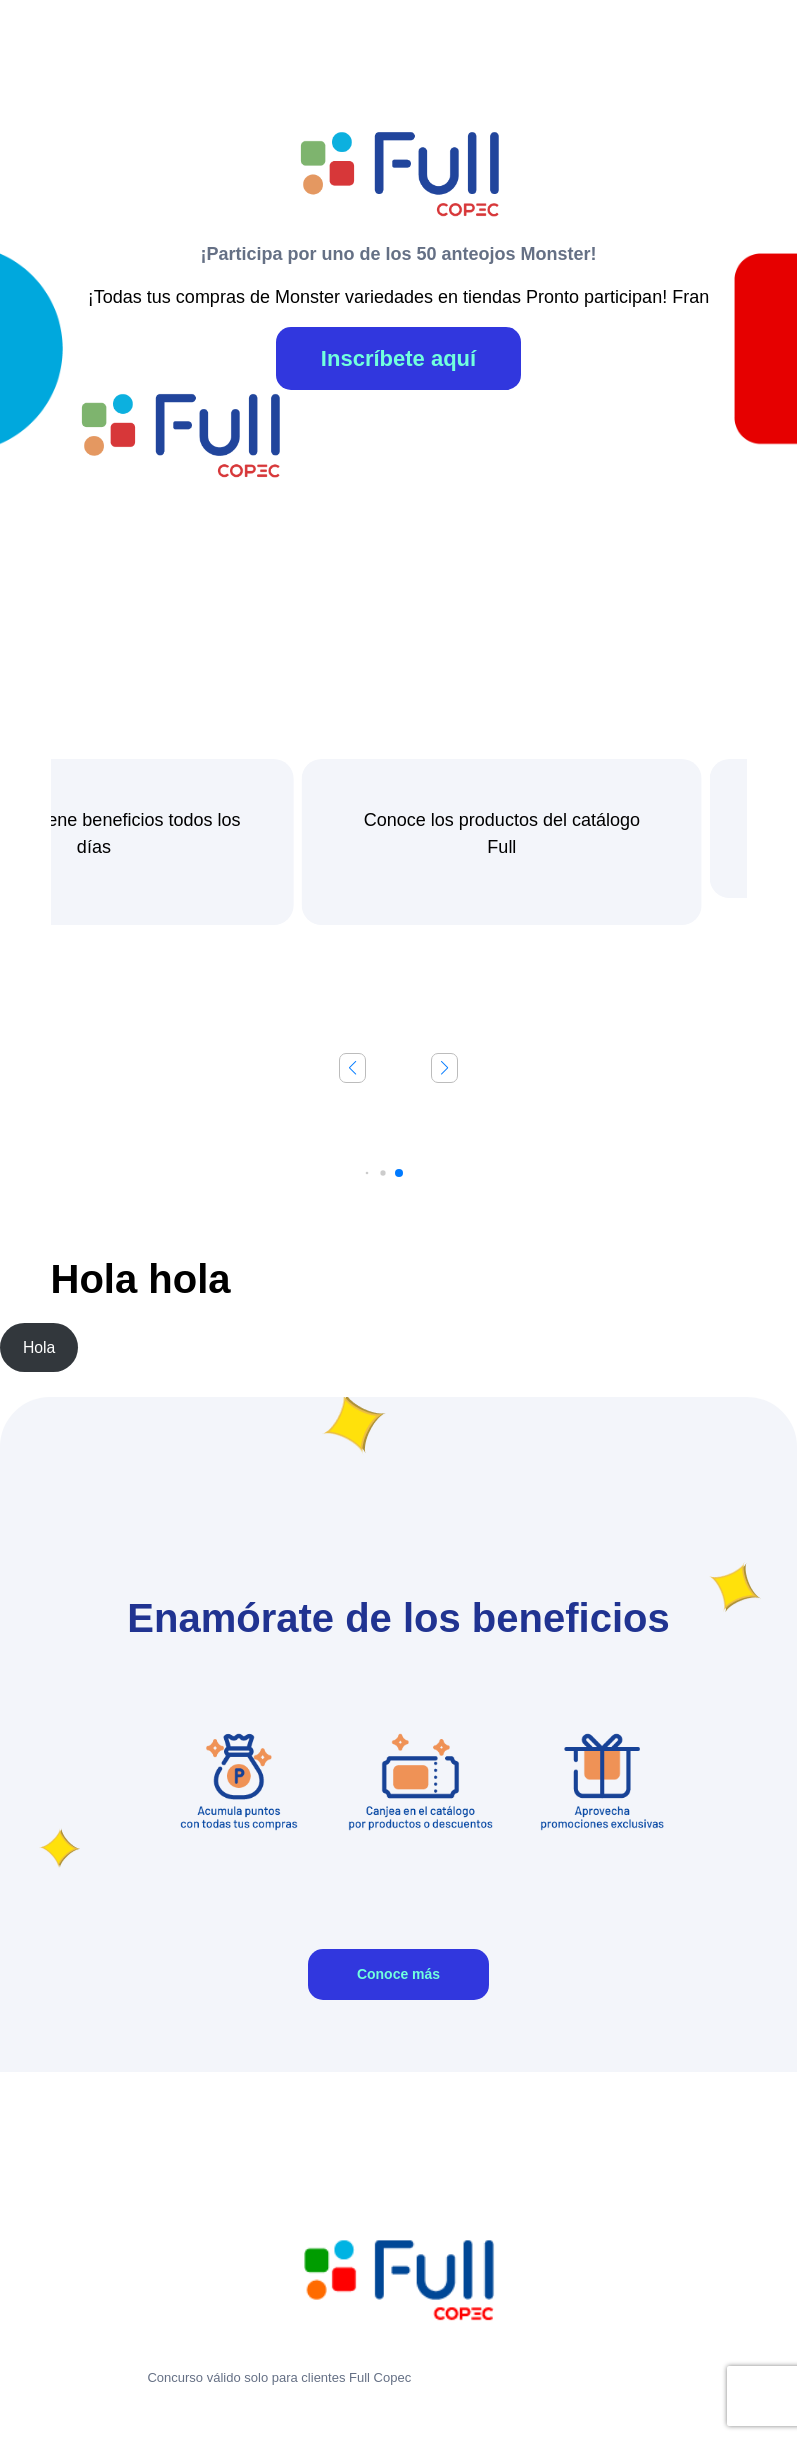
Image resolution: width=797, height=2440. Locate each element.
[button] (444, 1068)
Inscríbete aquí (398, 358)
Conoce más (398, 1974)
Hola (39, 1347)
